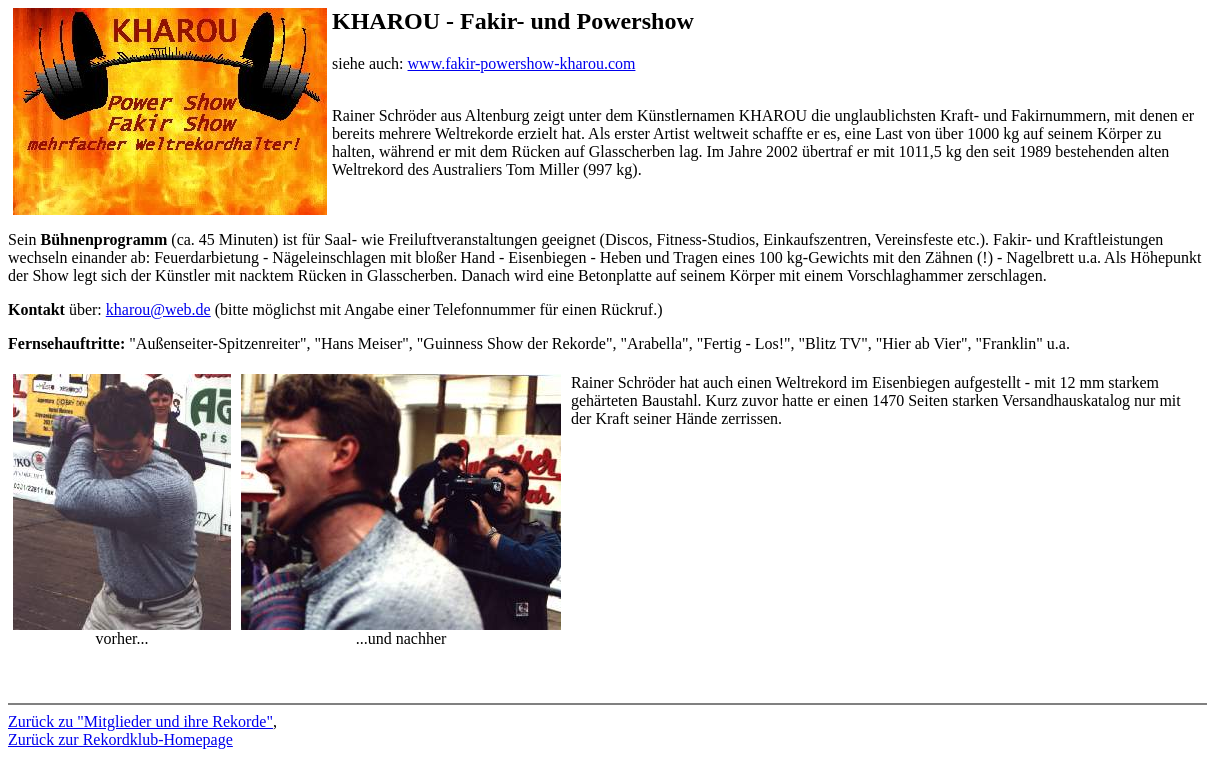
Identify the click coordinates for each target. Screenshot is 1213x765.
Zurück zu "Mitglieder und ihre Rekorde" (140, 721)
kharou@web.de (158, 309)
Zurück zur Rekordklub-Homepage (120, 739)
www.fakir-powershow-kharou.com (522, 63)
